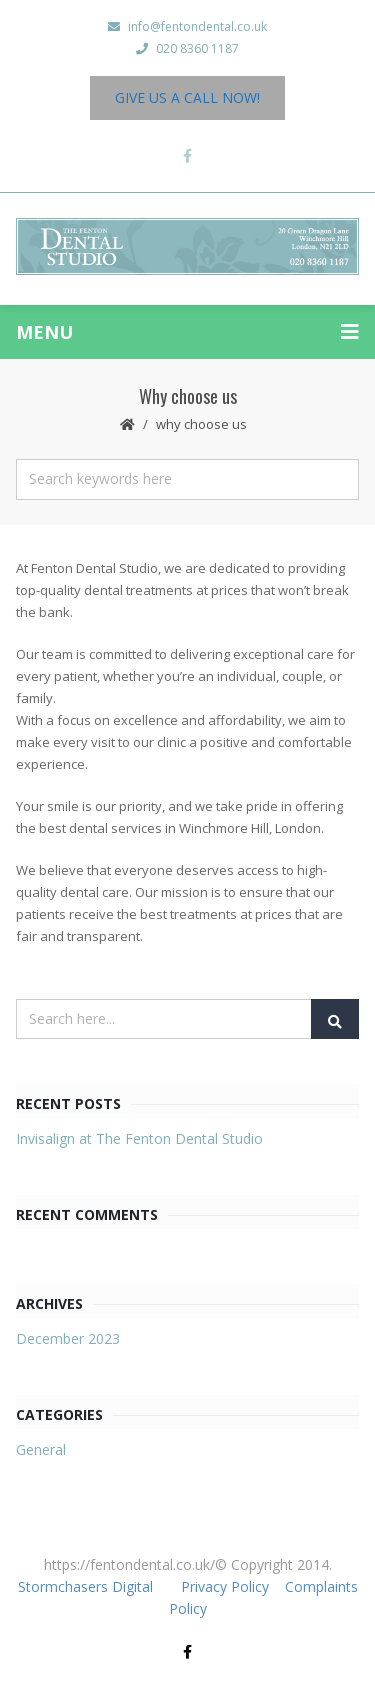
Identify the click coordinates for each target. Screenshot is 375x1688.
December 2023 (68, 1338)
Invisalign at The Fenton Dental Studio (139, 1138)
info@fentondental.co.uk (187, 26)
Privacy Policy (227, 1586)
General (41, 1449)
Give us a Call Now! (187, 97)
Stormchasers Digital (85, 1586)
